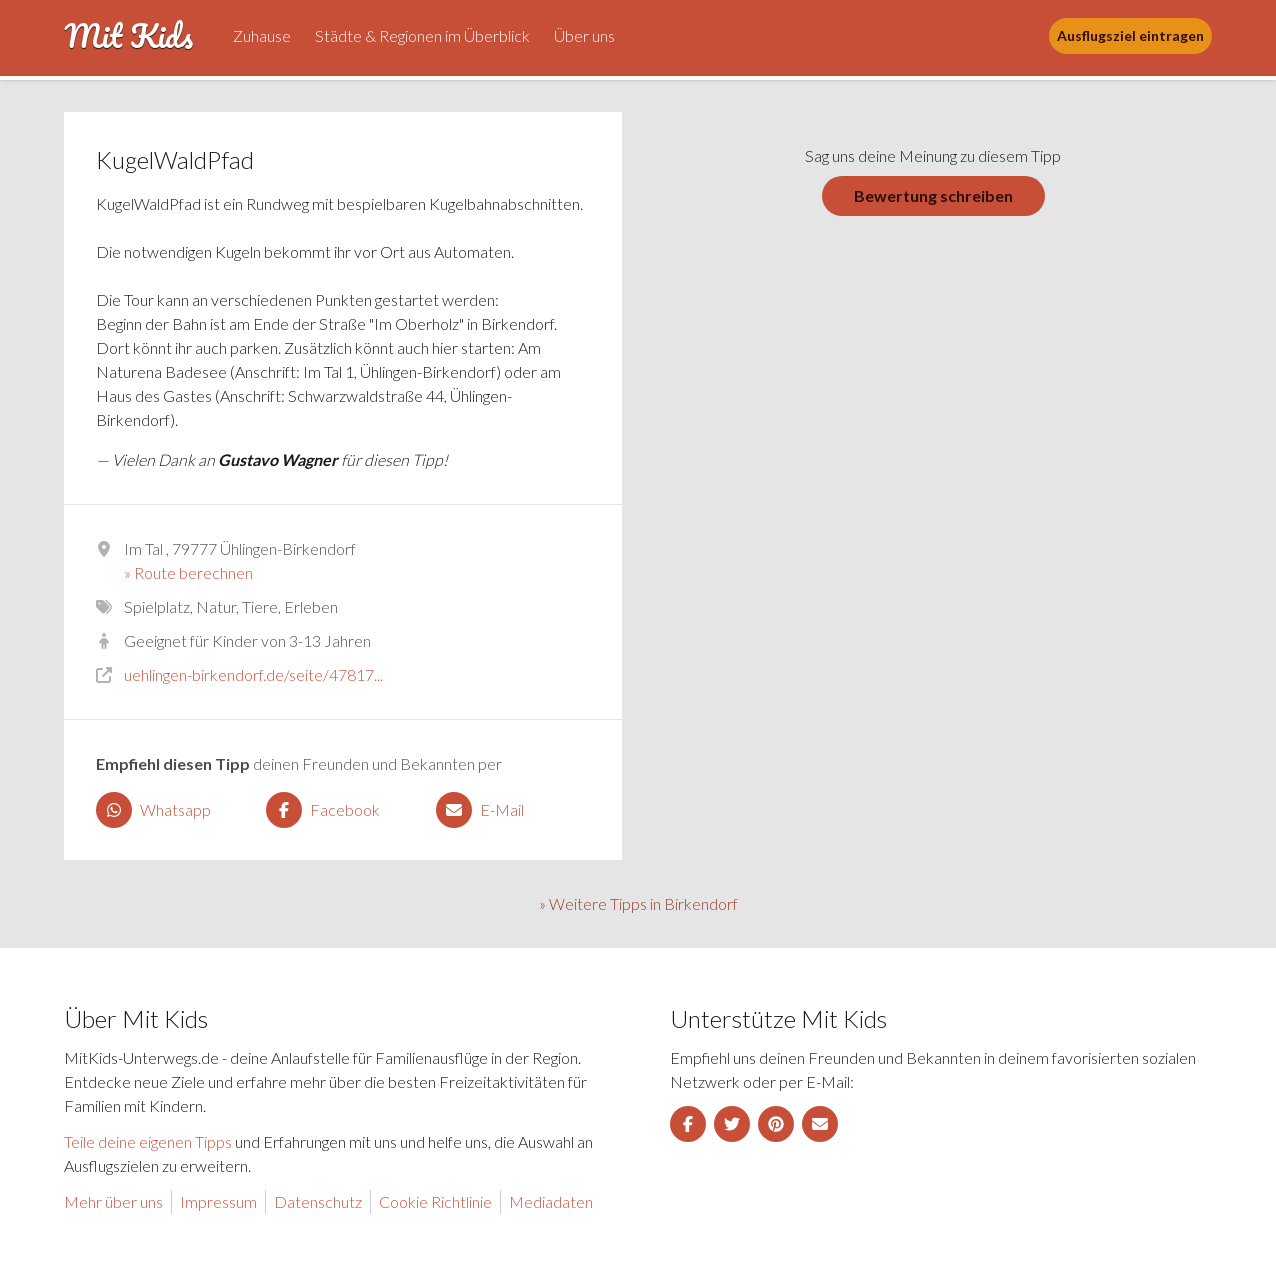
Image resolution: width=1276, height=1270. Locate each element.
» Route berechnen (188, 572)
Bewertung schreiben (933, 195)
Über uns (584, 35)
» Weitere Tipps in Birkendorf (638, 903)
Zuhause (262, 35)
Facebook (323, 810)
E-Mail (480, 810)
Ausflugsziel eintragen (1130, 35)
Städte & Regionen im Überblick (422, 35)
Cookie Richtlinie (435, 1201)
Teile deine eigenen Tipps (148, 1141)
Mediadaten (551, 1201)
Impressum (218, 1201)
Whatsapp (153, 810)
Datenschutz (318, 1201)
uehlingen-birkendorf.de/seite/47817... (253, 674)
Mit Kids (128, 36)
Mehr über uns (113, 1201)
